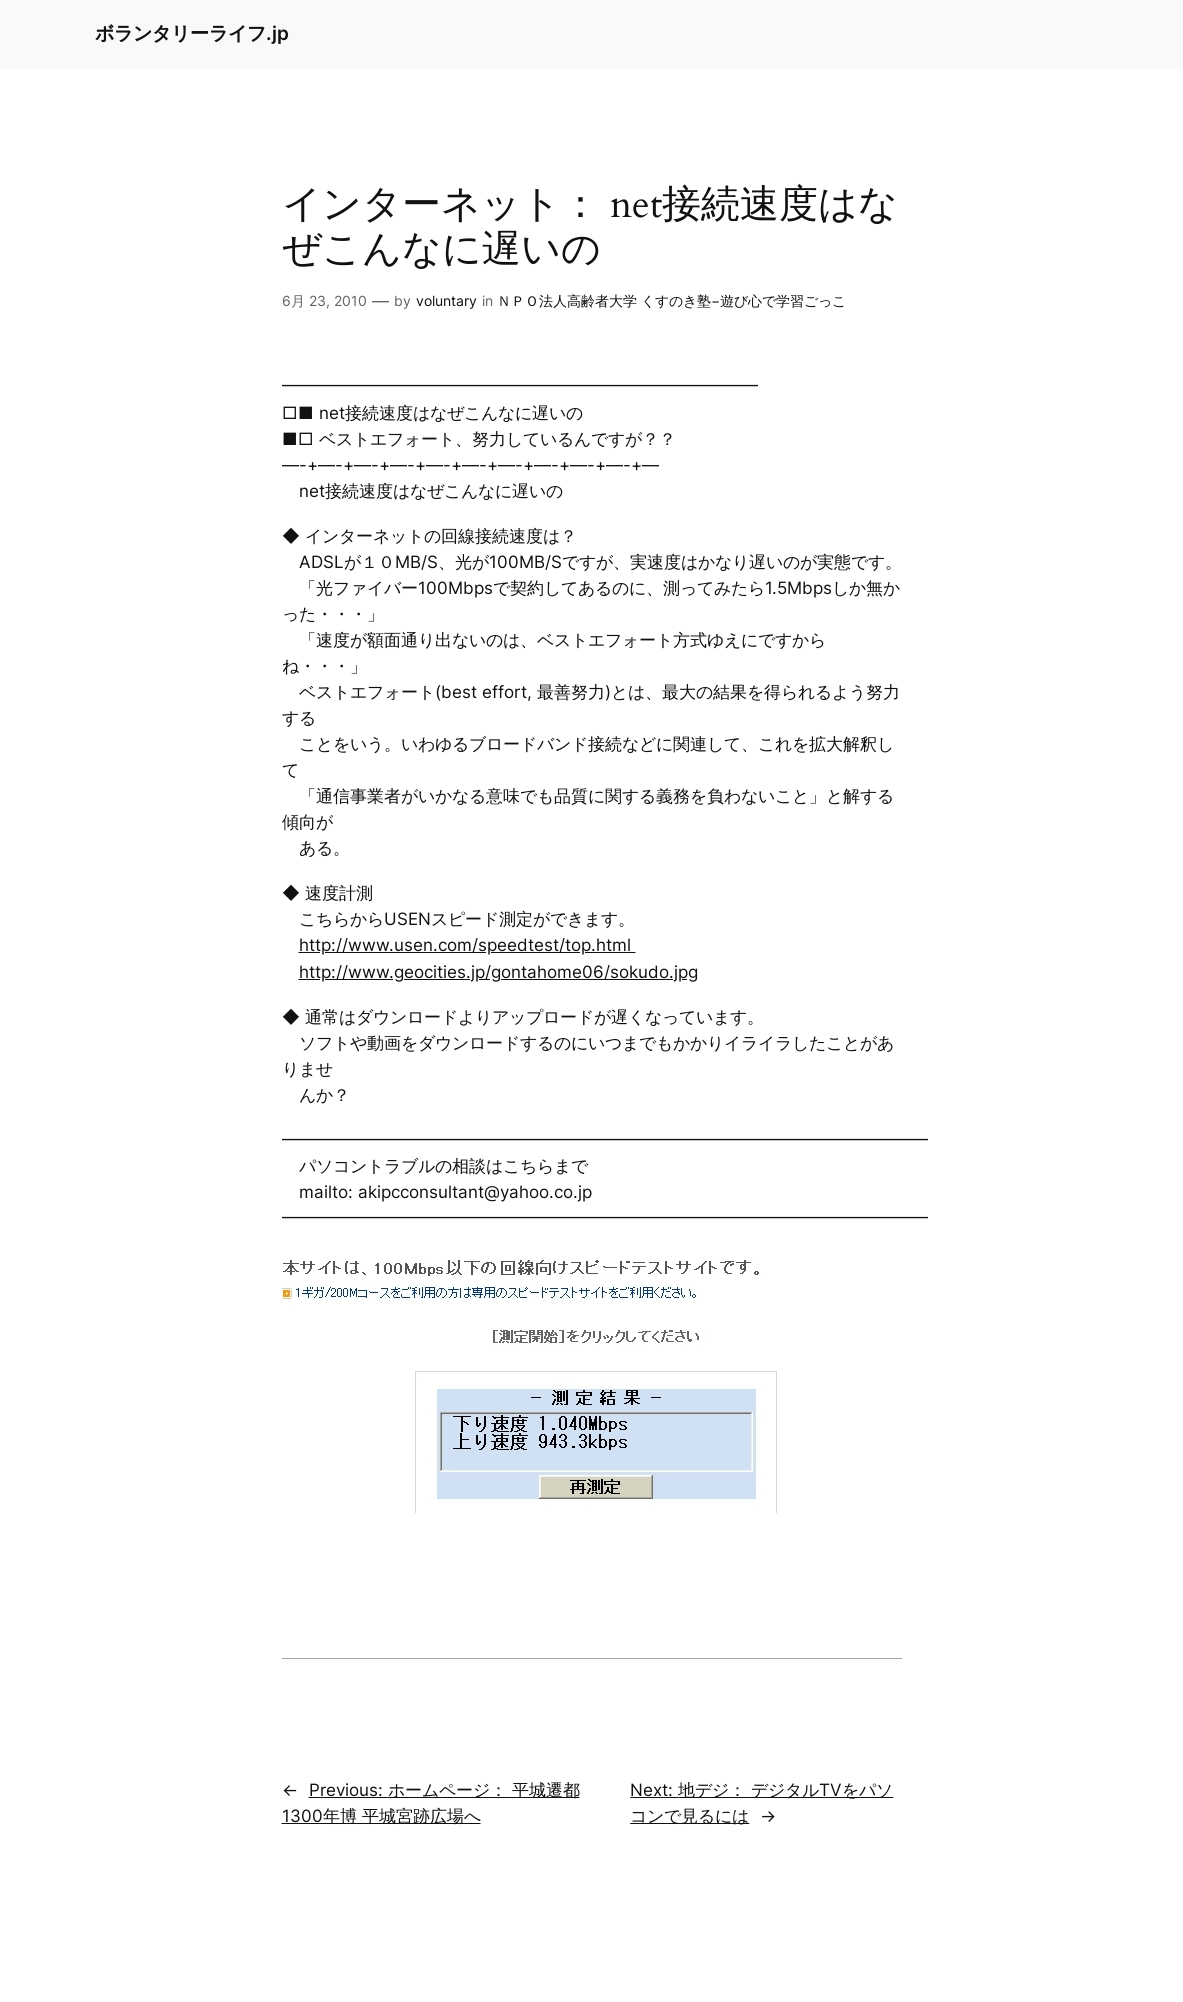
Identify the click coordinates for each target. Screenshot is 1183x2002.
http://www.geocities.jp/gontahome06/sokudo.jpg (498, 972)
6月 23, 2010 (324, 300)
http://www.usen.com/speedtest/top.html (467, 945)
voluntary (446, 300)
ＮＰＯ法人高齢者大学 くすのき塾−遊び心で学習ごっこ (671, 300)
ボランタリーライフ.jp (192, 33)
